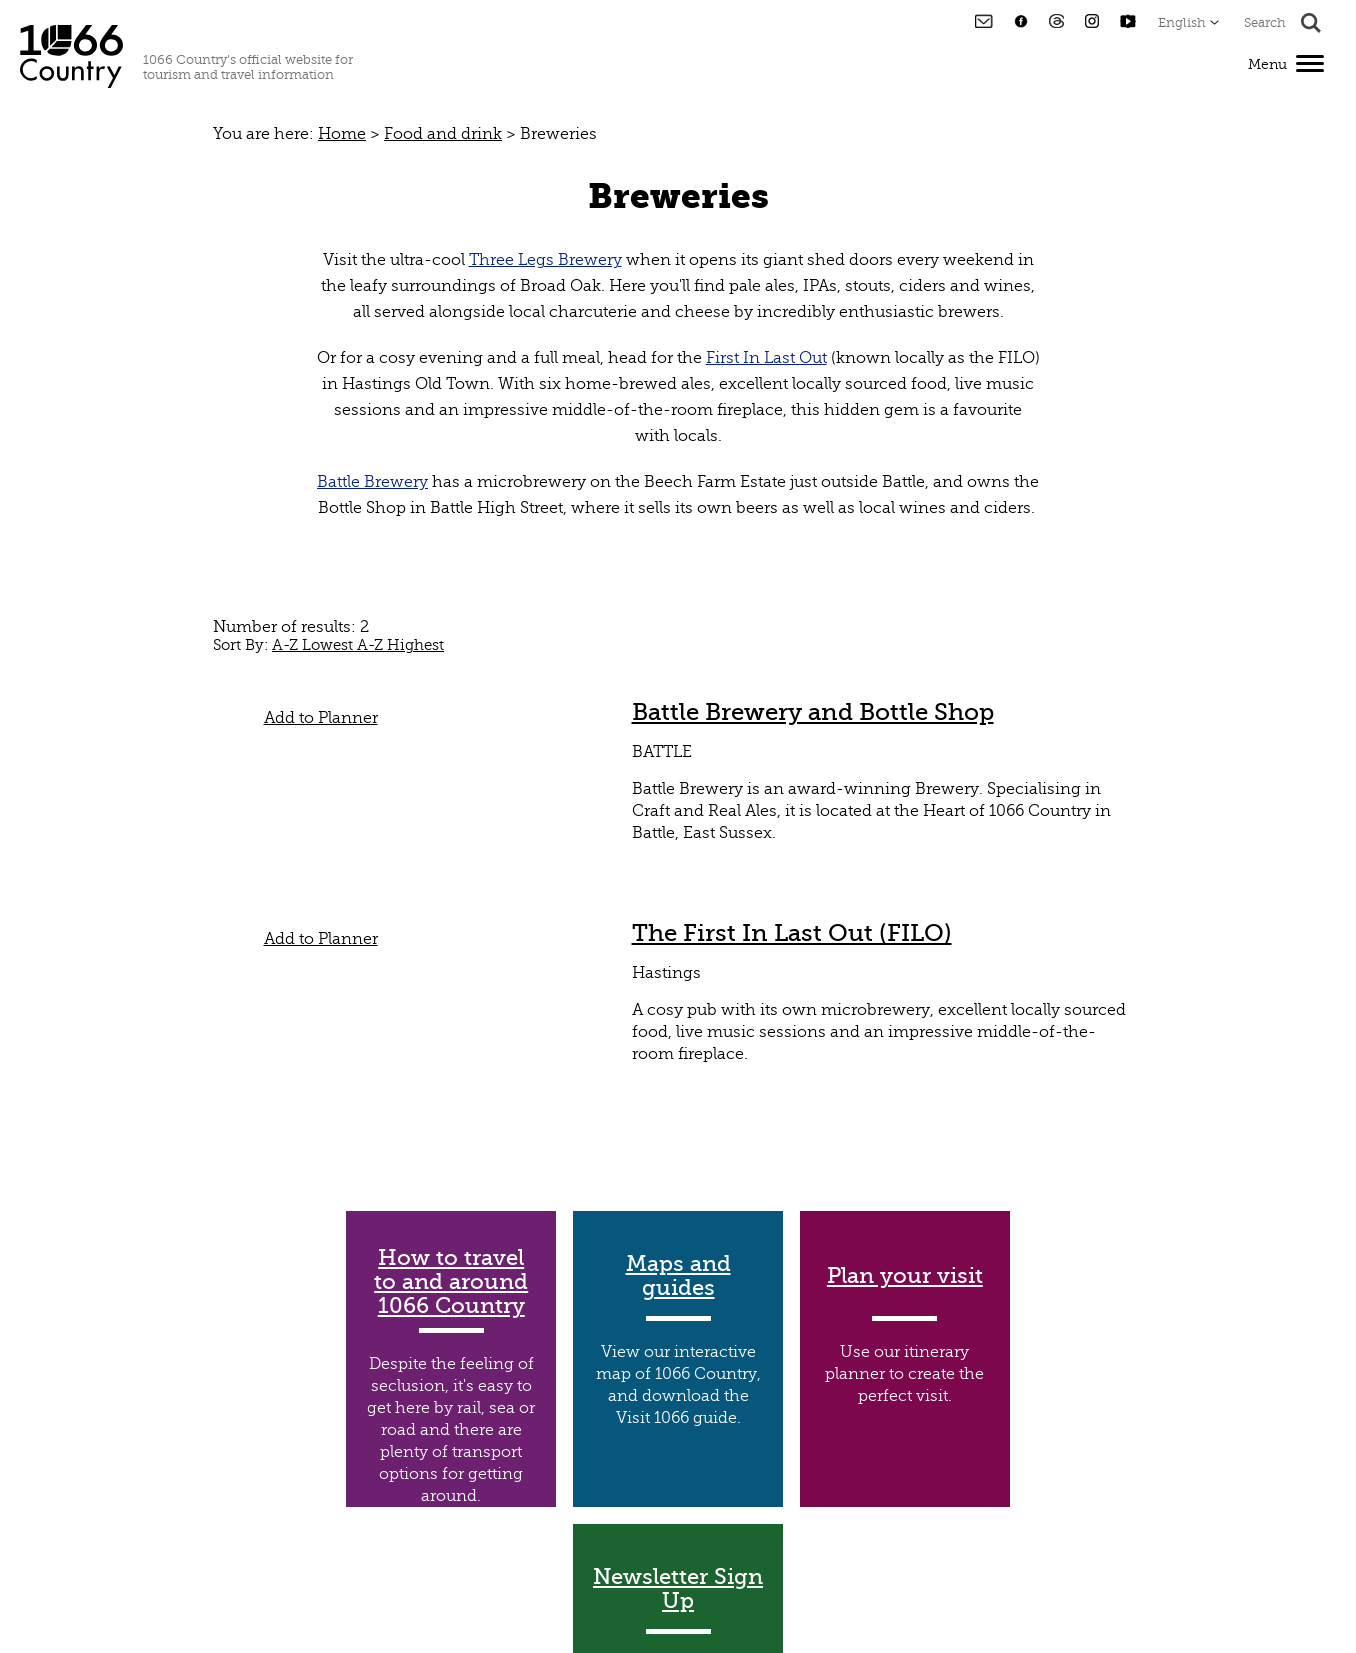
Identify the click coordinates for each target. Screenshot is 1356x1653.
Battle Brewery (372, 482)
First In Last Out (766, 358)
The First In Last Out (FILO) (792, 933)
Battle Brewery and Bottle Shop (813, 712)
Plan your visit (905, 1276)
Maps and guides (678, 1276)
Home (342, 134)
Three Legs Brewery (545, 260)
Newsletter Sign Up (678, 1589)
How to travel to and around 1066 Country (451, 1282)
